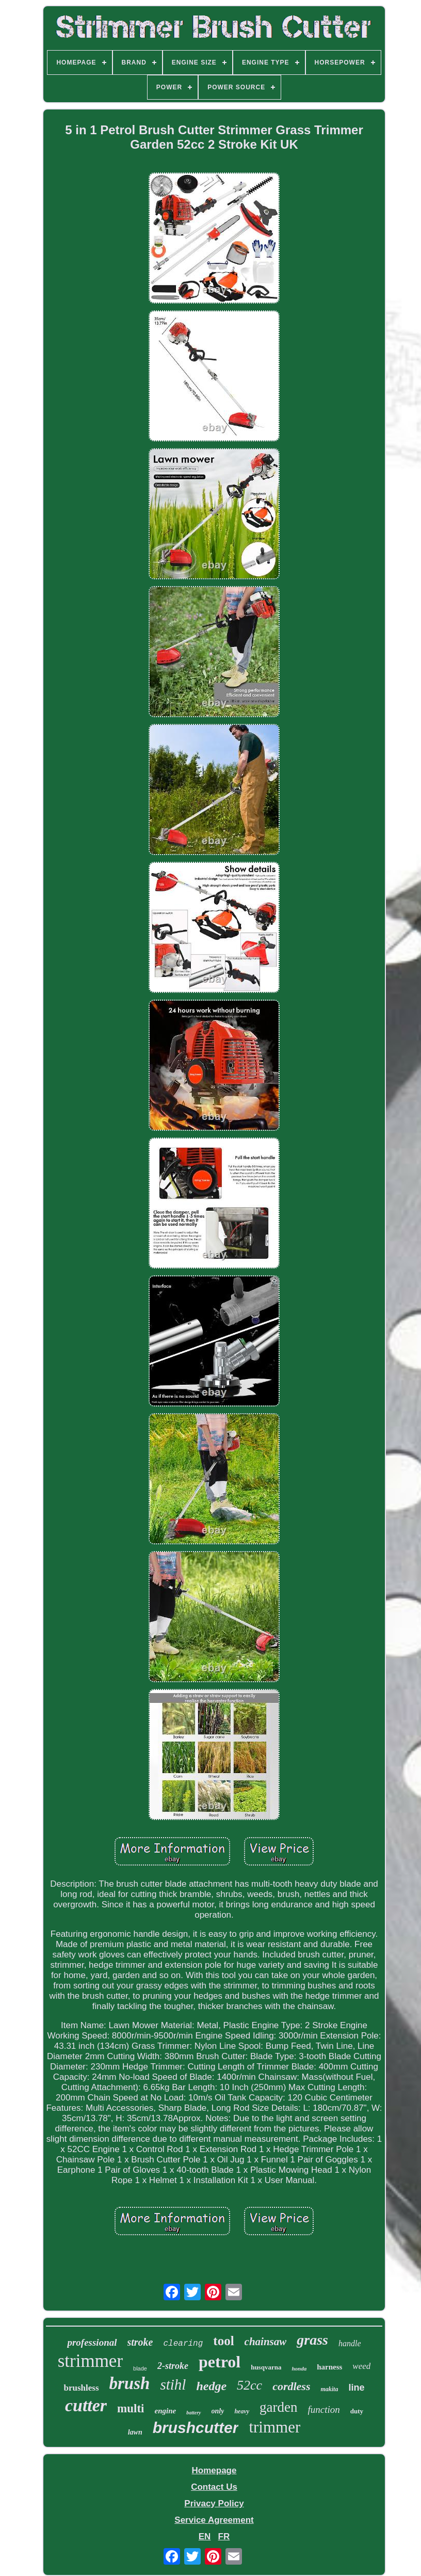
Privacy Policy (214, 2503)
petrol (219, 2361)
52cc (249, 2385)
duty (356, 2411)
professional (92, 2342)
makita (329, 2389)
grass (312, 2340)
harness (329, 2367)
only (218, 2411)
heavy (241, 2411)
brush (129, 2383)
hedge (211, 2386)
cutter (86, 2405)
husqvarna (266, 2367)
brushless (81, 2388)
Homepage (214, 2470)
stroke (140, 2342)
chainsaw (266, 2341)
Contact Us (214, 2487)
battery (193, 2412)
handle (349, 2343)
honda (299, 2368)
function (324, 2409)
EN (205, 2536)
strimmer (90, 2361)
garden (278, 2407)
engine (165, 2411)
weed (361, 2366)
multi (130, 2408)
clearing (183, 2343)
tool (223, 2341)
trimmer (274, 2427)
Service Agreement (213, 2520)
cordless (291, 2386)
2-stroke (172, 2366)
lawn (135, 2432)
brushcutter (196, 2427)
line (356, 2387)
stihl (173, 2384)
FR (224, 2536)
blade (140, 2368)
